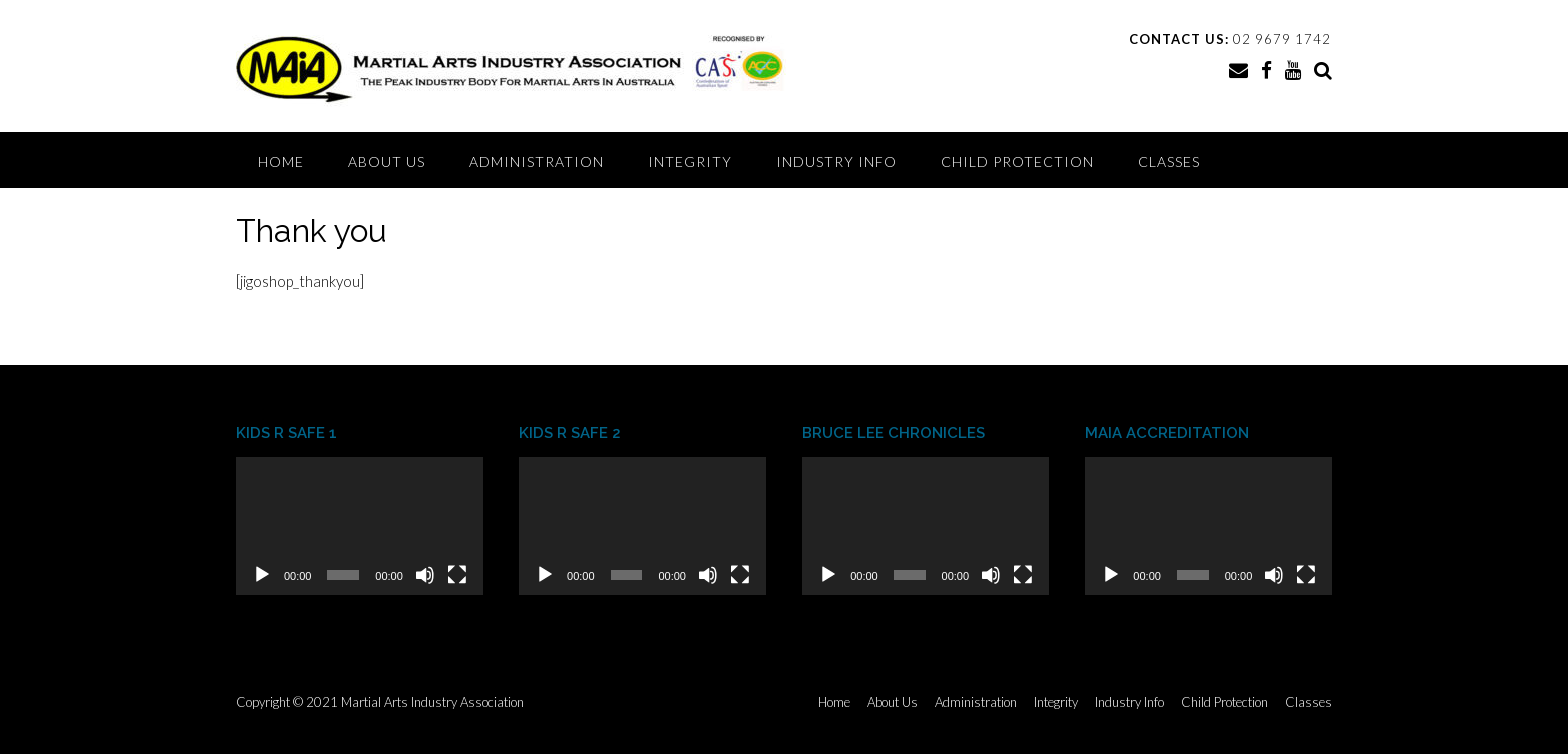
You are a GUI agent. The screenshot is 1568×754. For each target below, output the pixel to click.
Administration (536, 161)
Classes (1169, 161)
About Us (386, 161)
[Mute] (425, 575)
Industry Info (836, 161)
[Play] (262, 575)
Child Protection (1017, 161)
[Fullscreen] (457, 575)
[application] (359, 526)
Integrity (690, 161)
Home (281, 161)
